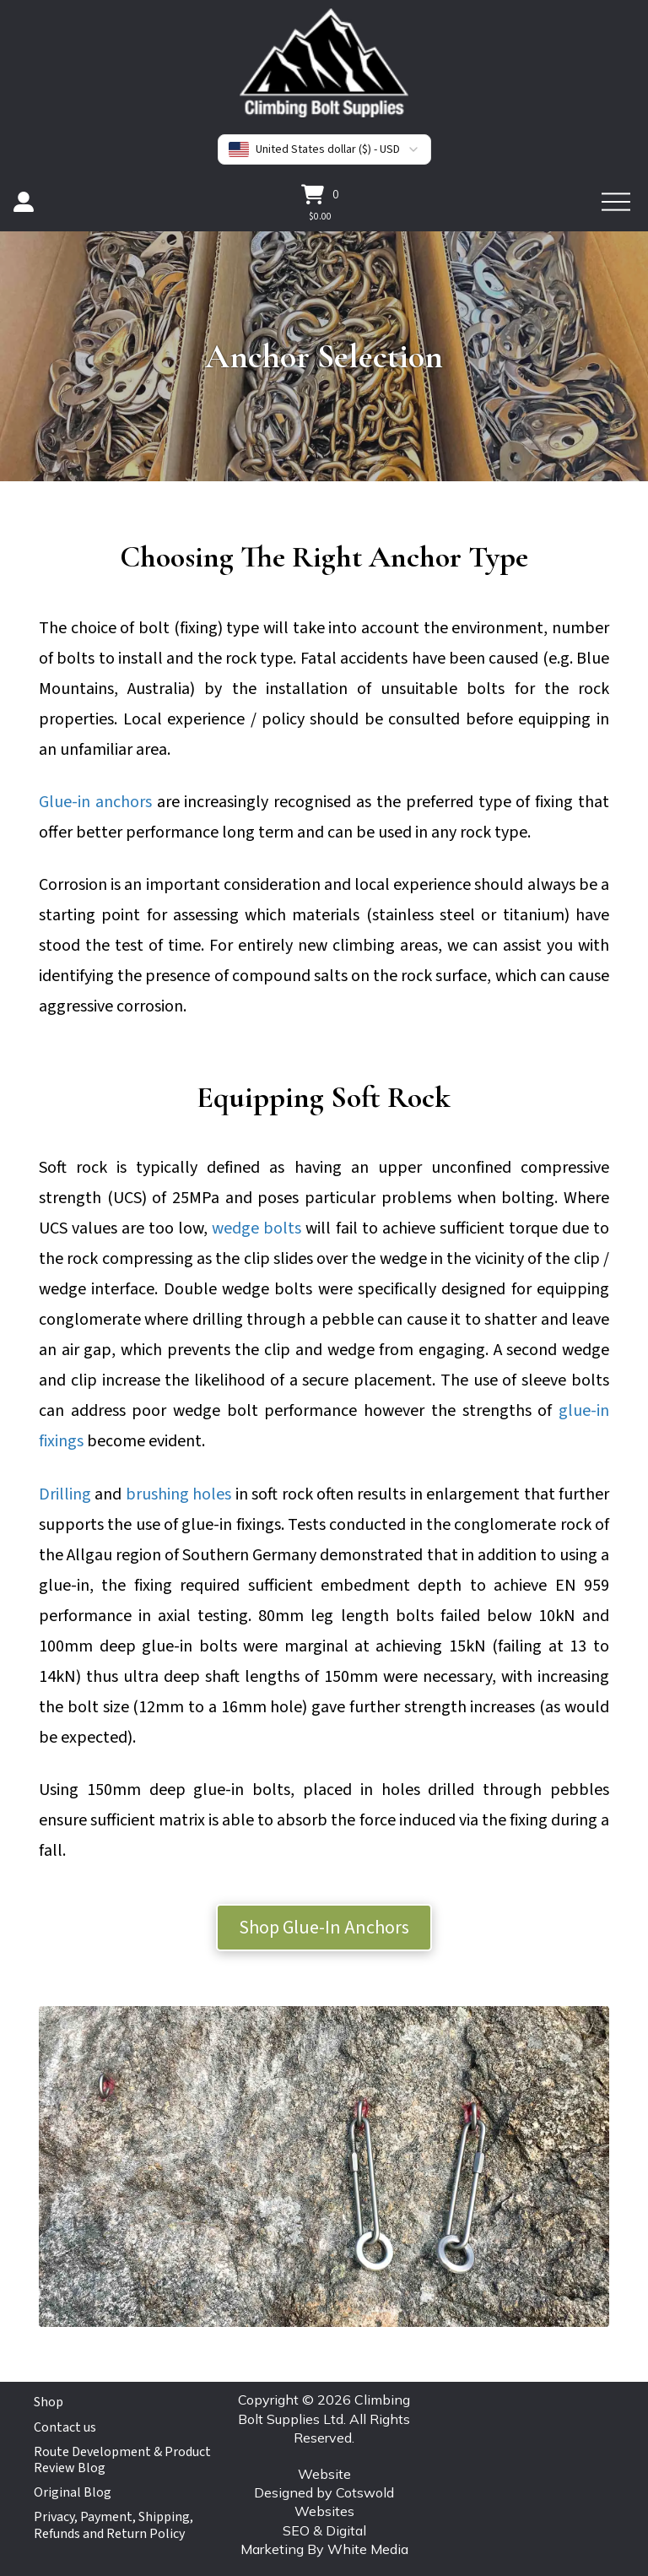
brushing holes (178, 1494)
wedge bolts (256, 1228)
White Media (367, 2549)
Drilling (65, 1494)
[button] (320, 194)
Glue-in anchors (95, 802)
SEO (296, 2530)
